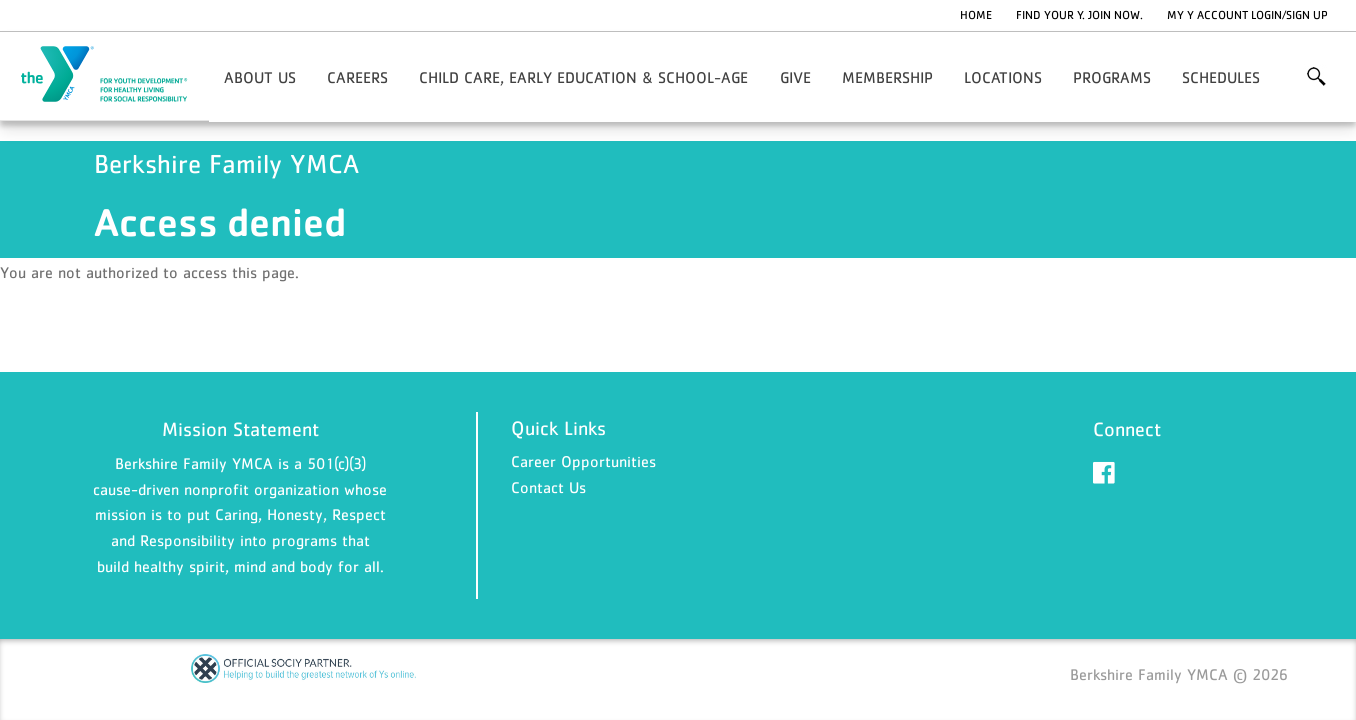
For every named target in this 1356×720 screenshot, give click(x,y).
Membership (887, 77)
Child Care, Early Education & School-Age (583, 77)
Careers (357, 77)
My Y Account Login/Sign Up (1247, 15)
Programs (1112, 77)
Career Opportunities (583, 461)
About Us (260, 77)
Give (795, 77)
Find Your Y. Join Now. (1079, 15)
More (1316, 77)
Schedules (1221, 77)
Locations (1003, 77)
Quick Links (558, 428)
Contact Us (548, 487)
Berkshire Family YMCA (116, 75)
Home (976, 15)
